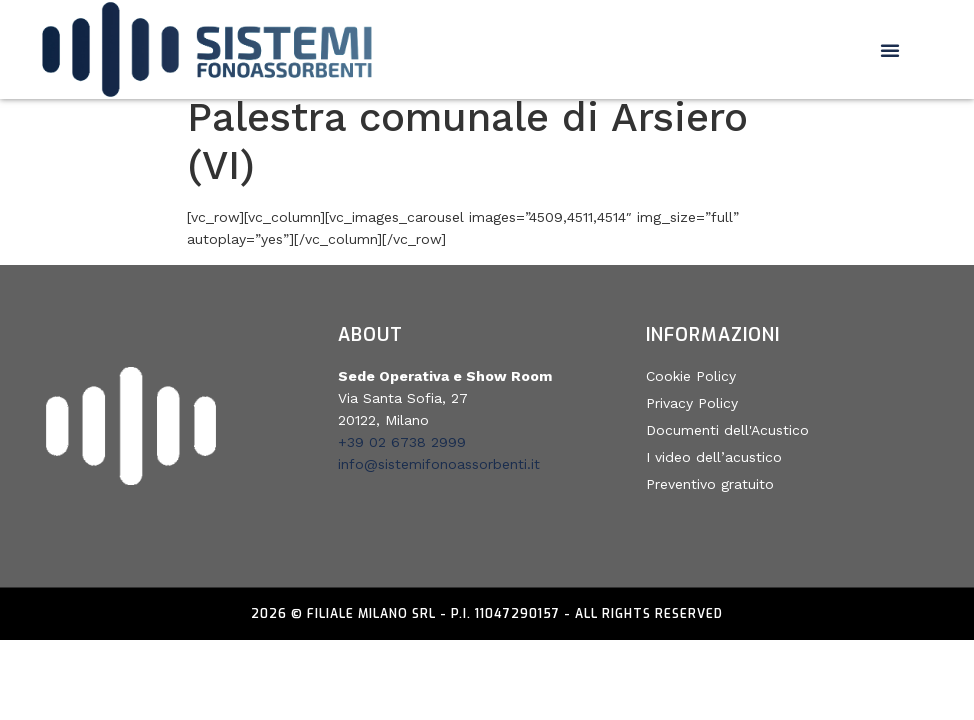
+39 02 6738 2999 (402, 454)
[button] (890, 50)
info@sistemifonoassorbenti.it (439, 476)
